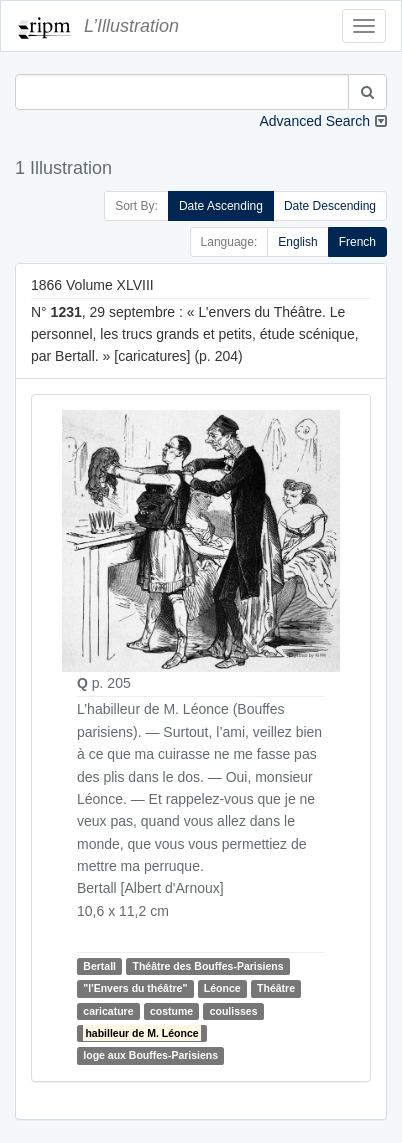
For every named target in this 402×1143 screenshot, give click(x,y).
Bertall (99, 966)
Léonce (222, 988)
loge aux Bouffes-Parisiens (150, 1056)
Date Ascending (221, 206)
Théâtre (276, 988)
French (357, 242)
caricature (108, 1011)
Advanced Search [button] (314, 121)
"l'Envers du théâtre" (135, 988)
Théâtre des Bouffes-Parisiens (207, 966)
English (297, 242)
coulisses (234, 1011)
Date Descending (330, 206)
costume (171, 1011)
